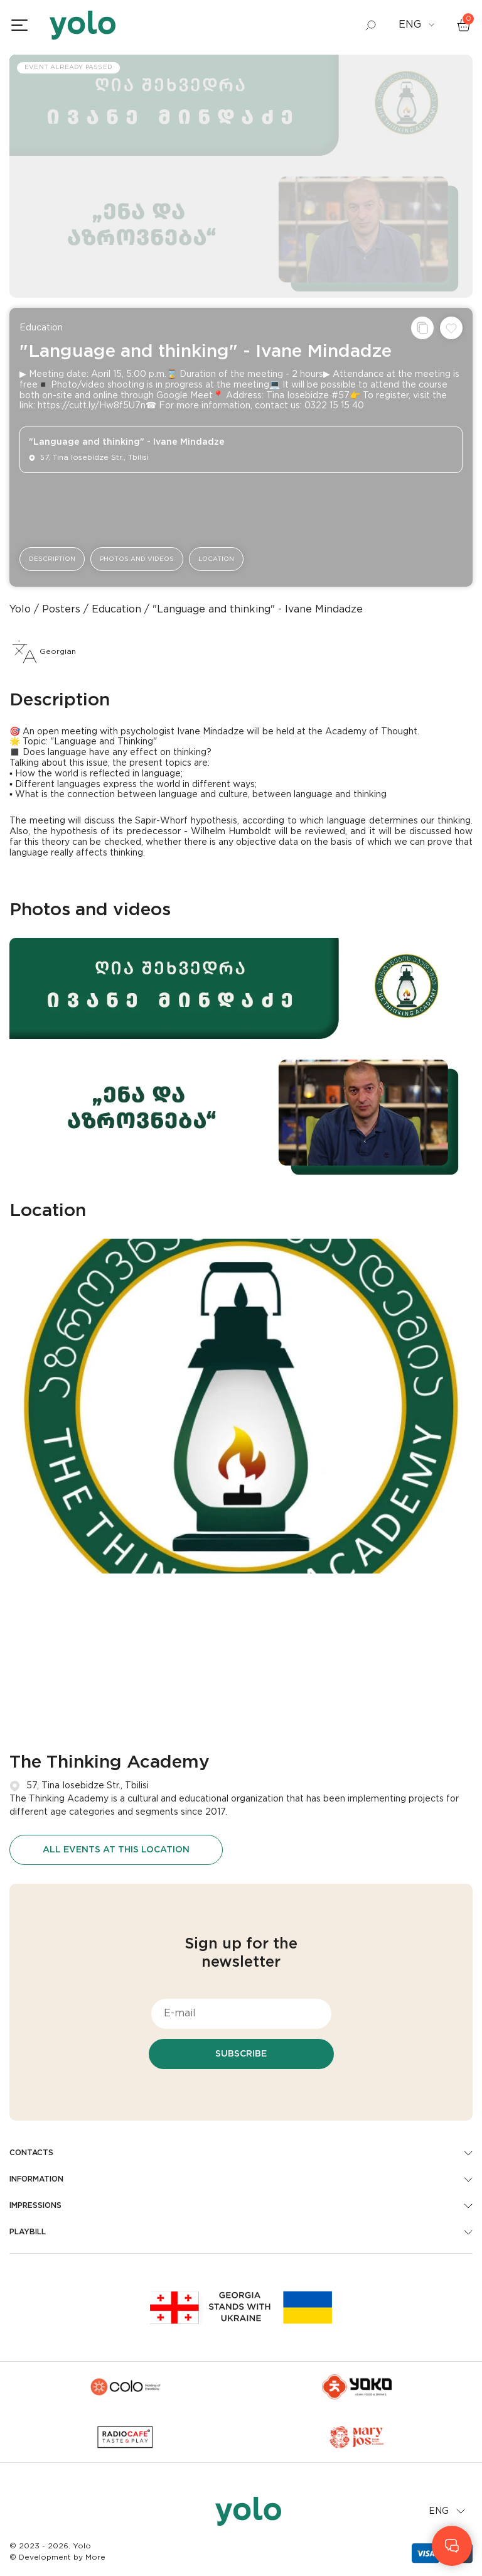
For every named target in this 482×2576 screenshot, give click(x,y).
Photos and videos (137, 559)
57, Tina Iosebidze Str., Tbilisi (87, 1786)
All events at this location (116, 1850)
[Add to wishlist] (451, 328)
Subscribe (241, 2054)
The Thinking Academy (109, 1762)
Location (216, 559)
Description (52, 559)
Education (41, 328)
